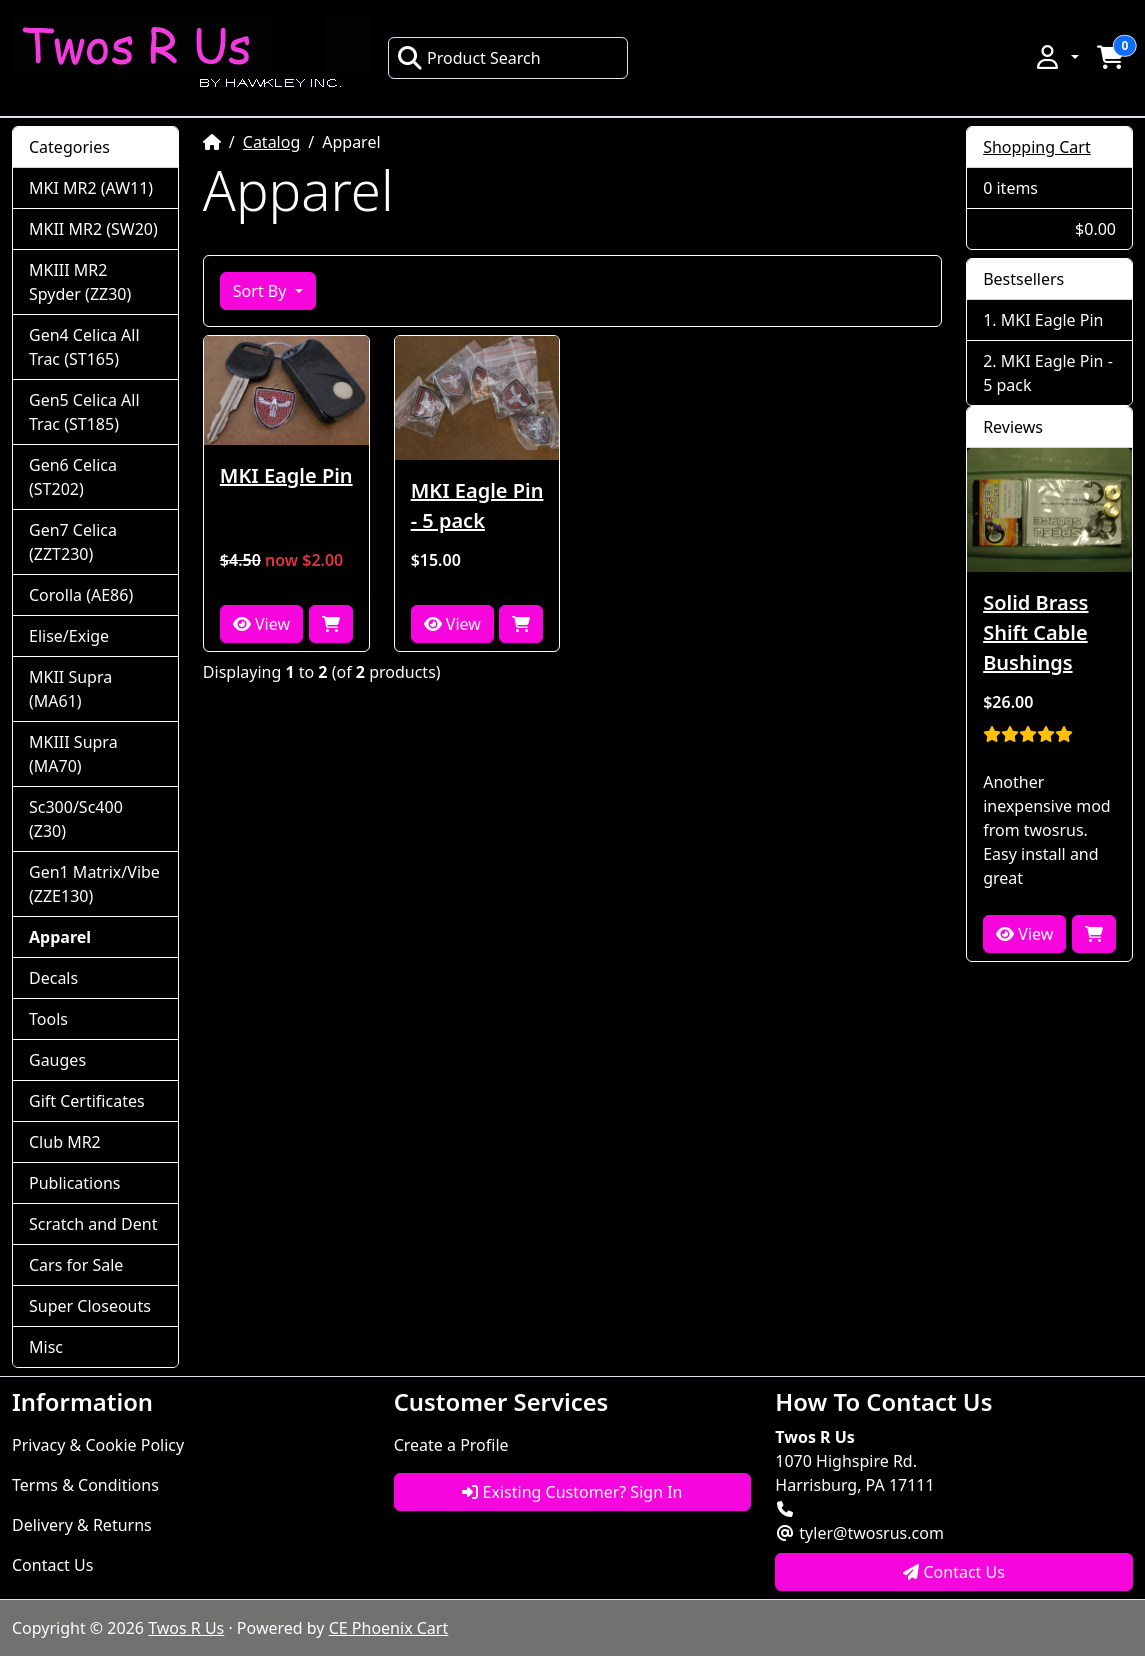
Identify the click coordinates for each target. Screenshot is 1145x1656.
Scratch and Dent (93, 1224)
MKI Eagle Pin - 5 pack (477, 505)
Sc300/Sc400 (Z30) (76, 819)
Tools (48, 1019)
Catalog (272, 142)
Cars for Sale (76, 1265)
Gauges (57, 1060)
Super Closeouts (90, 1306)
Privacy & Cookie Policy (98, 1445)
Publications (74, 1183)
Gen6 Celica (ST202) (73, 477)
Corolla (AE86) (81, 595)
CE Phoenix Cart (389, 1628)
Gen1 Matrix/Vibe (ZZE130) (94, 884)
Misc (46, 1347)
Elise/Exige (69, 636)
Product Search (469, 58)
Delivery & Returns (82, 1525)
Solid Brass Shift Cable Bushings (1035, 632)
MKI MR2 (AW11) (91, 188)
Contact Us (52, 1565)
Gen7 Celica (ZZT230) (73, 542)
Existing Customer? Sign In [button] (572, 1492)
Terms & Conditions (85, 1485)
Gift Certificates (87, 1101)
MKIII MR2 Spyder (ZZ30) (80, 282)
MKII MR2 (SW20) (93, 229)
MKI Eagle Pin (286, 475)
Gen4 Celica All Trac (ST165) (84, 347)
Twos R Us (186, 1628)
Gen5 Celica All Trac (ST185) (84, 412)
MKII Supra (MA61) (70, 689)
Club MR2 (65, 1142)
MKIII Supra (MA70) (73, 754)
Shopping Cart (1037, 147)
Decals (53, 978)
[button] (1056, 57)
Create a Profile (451, 1445)
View (261, 624)
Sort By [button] (262, 291)
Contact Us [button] (954, 1572)
